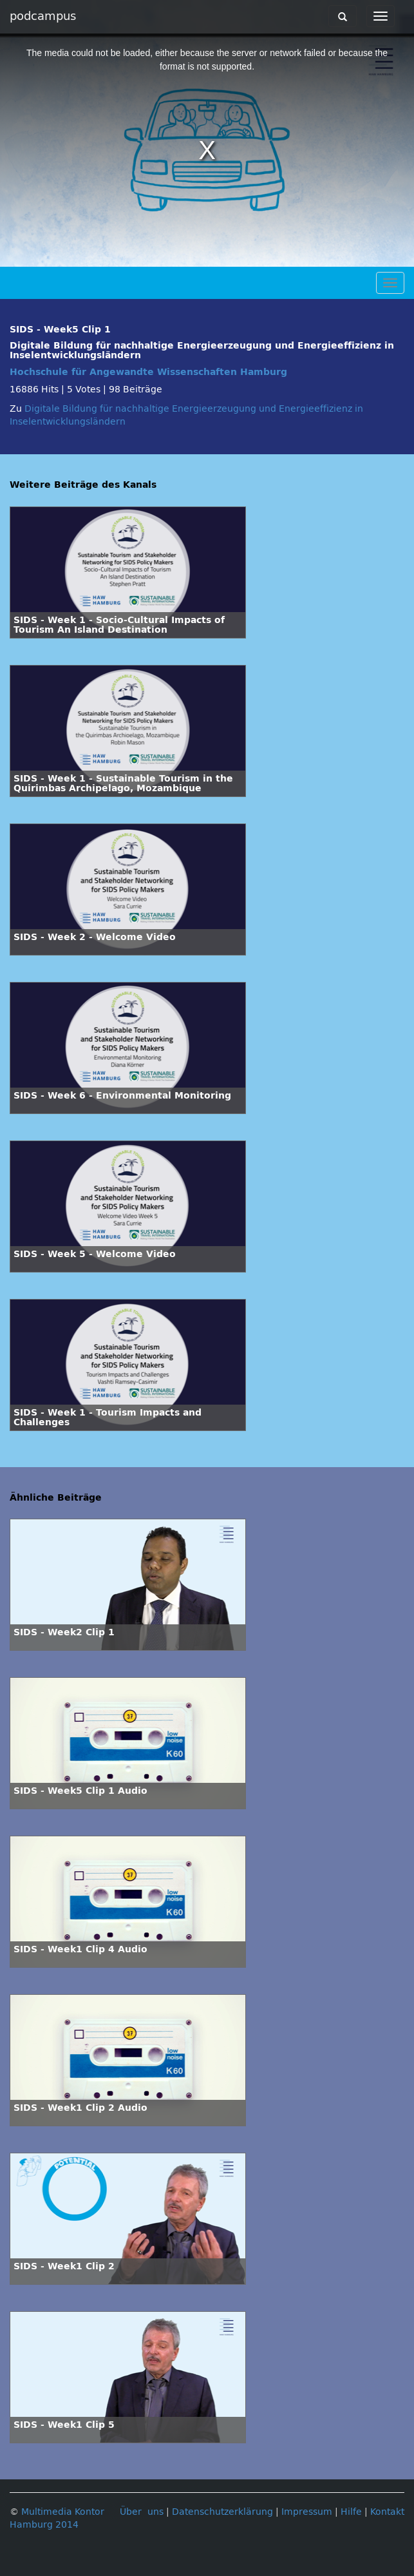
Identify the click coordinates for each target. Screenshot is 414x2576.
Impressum (306, 2511)
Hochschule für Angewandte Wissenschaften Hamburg (148, 372)
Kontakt (387, 2511)
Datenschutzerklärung (222, 2511)
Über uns (142, 2511)
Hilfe (351, 2511)
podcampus (43, 16)
